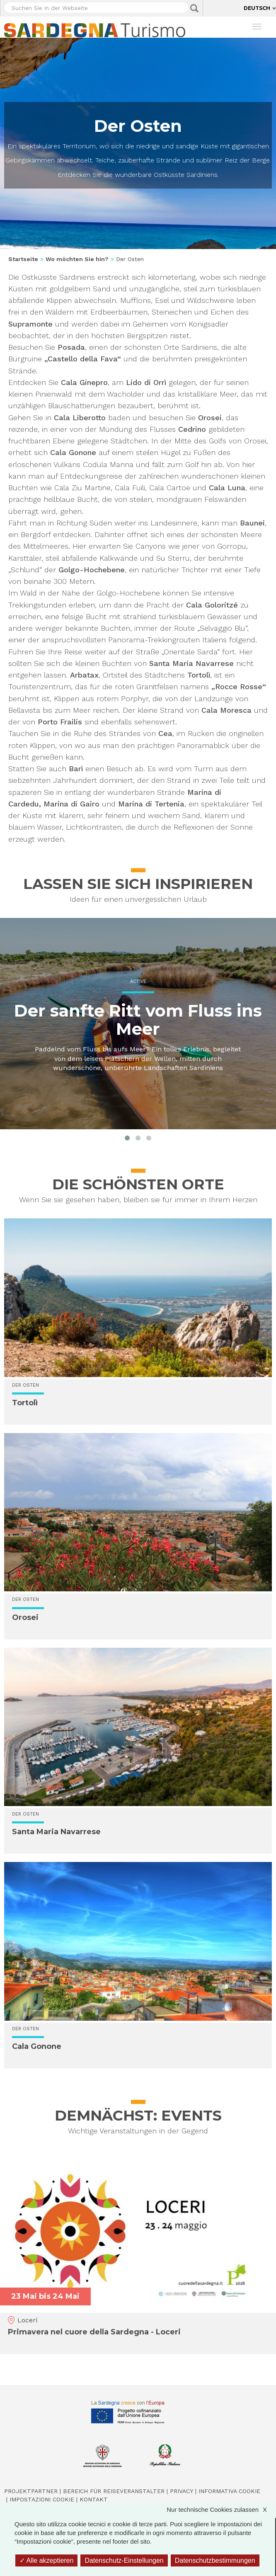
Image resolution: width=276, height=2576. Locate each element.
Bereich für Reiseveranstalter (114, 2491)
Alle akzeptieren (46, 2560)
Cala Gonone (36, 2046)
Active (138, 981)
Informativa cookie (229, 2491)
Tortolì (25, 1402)
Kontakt (94, 2499)
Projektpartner (31, 2491)
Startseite (23, 259)
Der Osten (25, 1385)
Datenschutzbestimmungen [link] (215, 2560)
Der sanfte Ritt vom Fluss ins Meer (138, 1019)
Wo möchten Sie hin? (77, 259)
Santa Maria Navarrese (56, 1831)
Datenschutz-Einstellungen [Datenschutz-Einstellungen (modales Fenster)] (124, 2560)
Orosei (25, 1617)
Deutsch (257, 8)
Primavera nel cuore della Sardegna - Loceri (94, 2331)
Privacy (181, 2491)
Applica (194, 8)
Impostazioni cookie (42, 2499)
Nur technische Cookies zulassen (221, 2509)
